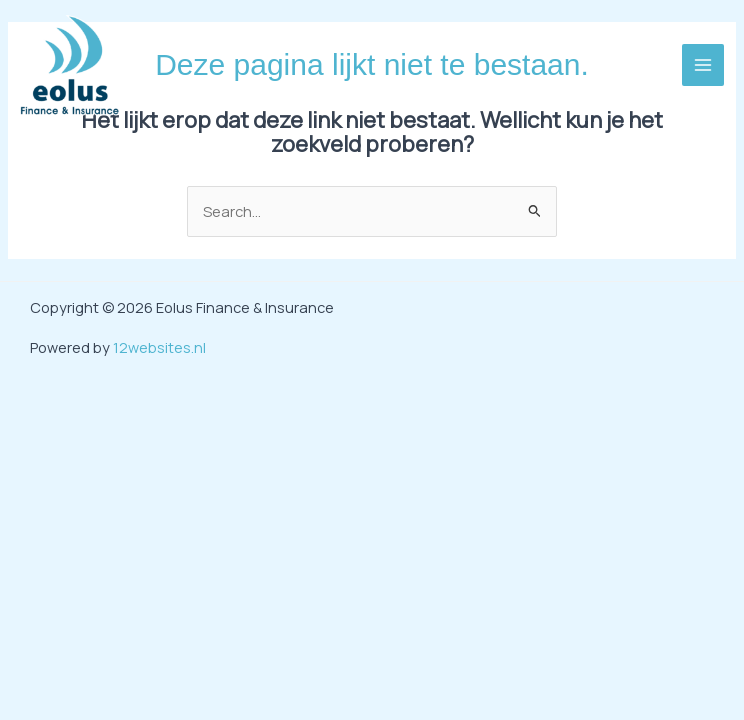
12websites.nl (159, 347)
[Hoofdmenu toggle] (703, 65)
